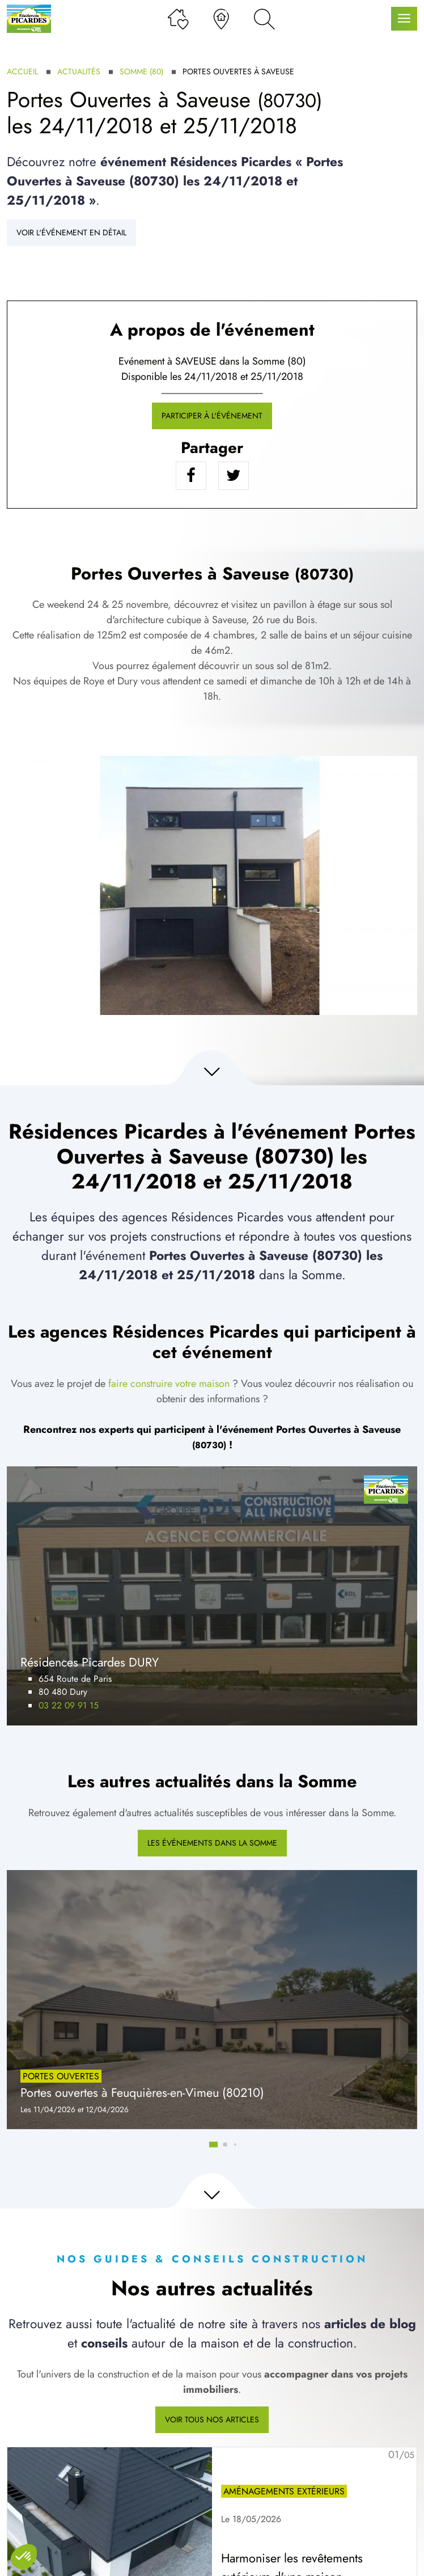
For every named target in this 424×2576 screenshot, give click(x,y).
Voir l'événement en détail (71, 232)
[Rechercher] (264, 19)
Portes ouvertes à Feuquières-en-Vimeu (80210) (142, 2092)
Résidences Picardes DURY (89, 1662)
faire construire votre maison (169, 1383)
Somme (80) (141, 71)
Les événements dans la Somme (212, 1843)
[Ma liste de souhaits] (178, 19)
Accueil (22, 71)
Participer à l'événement (212, 415)
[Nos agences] (221, 19)
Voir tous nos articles (212, 2419)
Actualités (78, 71)
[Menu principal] (404, 19)
